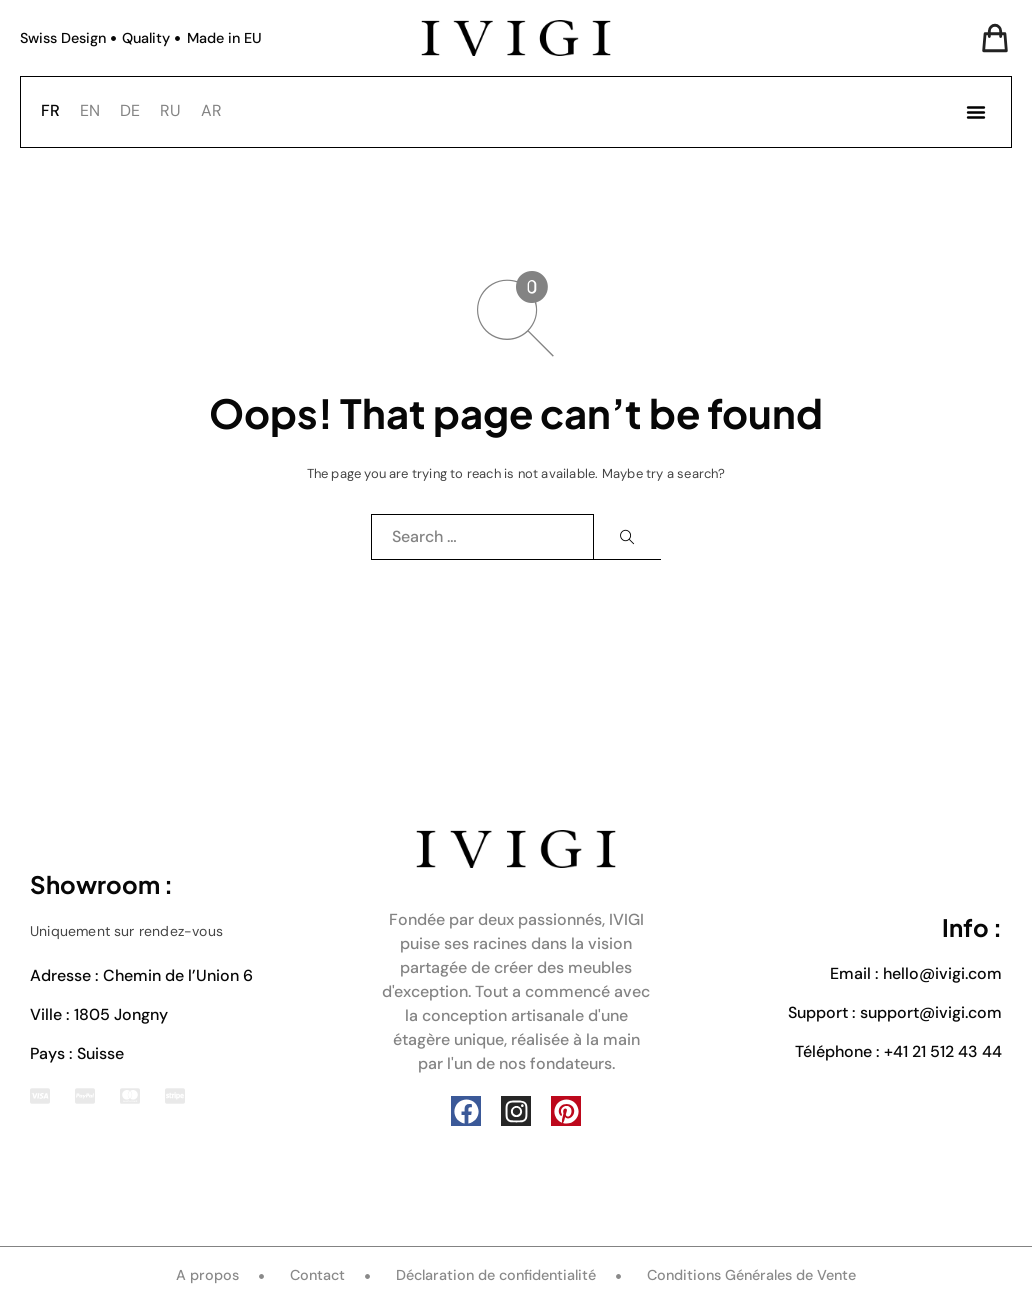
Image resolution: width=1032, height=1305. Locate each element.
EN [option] (90, 110)
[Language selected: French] (136, 109)
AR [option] (211, 110)
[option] (90, 111)
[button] (976, 112)
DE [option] (130, 110)
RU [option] (170, 110)
